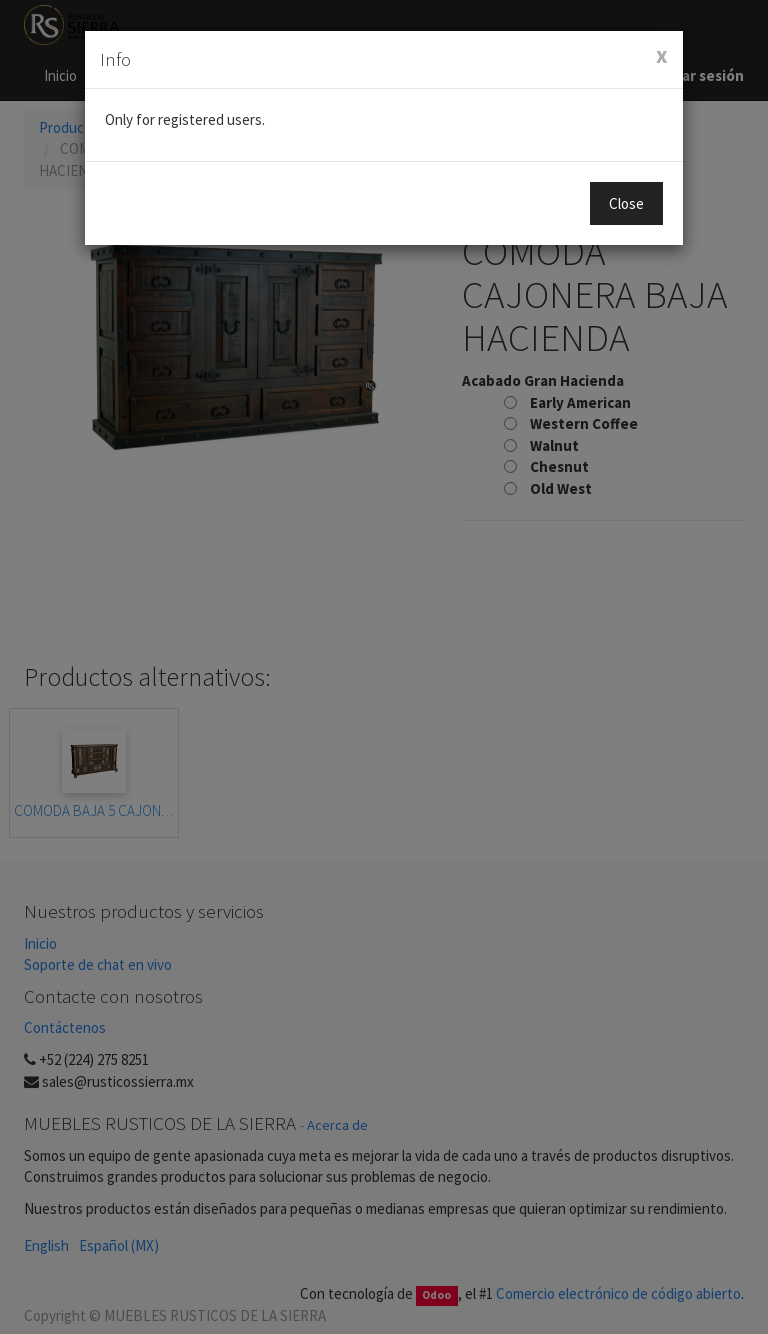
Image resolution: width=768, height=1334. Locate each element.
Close (626, 203)
